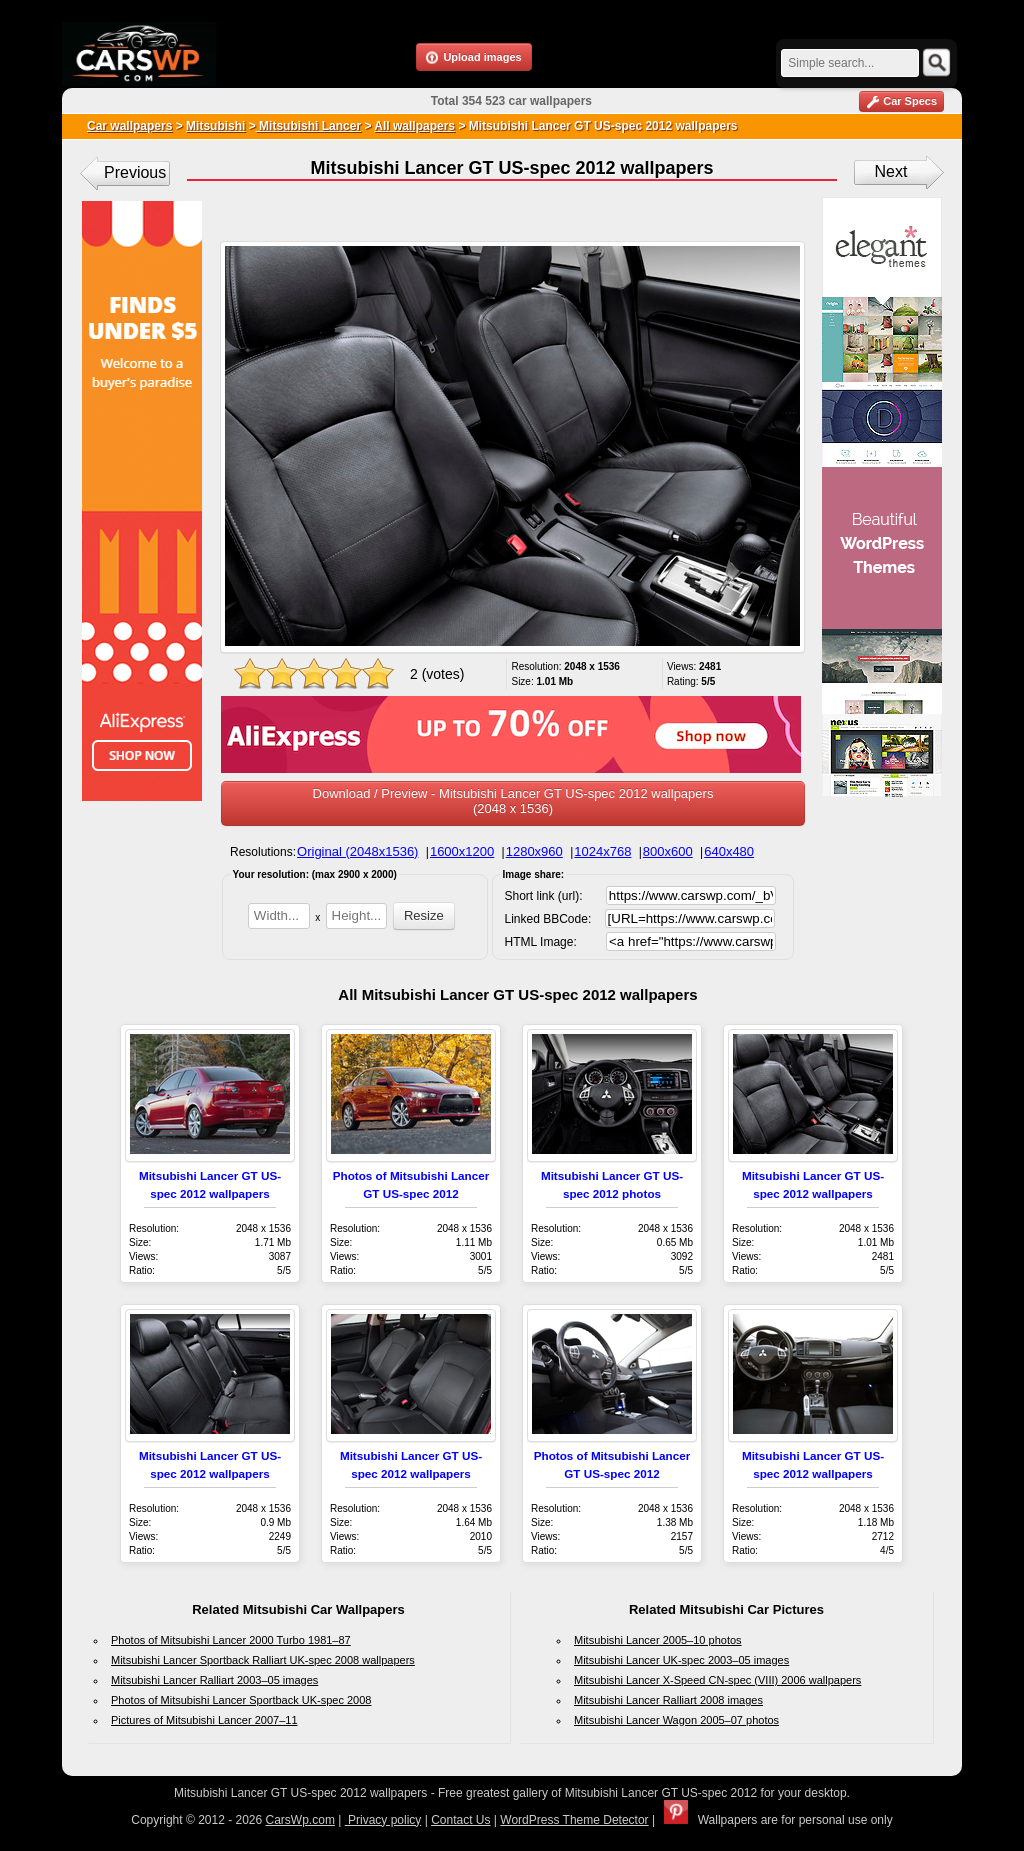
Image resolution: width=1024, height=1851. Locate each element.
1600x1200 (462, 851)
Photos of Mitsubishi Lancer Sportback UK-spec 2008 (241, 1700)
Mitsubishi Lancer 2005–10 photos (658, 1640)
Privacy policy (383, 1820)
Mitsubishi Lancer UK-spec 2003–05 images (681, 1660)
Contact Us (460, 1820)
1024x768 (602, 851)
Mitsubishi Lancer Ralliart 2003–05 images (214, 1680)
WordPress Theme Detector (574, 1820)
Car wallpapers (129, 126)
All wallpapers (414, 126)
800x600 (668, 851)
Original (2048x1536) (357, 851)
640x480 (729, 851)
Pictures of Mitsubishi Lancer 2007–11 (204, 1720)
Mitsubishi (215, 126)
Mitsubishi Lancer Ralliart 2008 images (668, 1700)
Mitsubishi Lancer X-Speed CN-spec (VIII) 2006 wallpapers (717, 1680)
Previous (135, 172)
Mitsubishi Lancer (308, 126)
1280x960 (534, 851)
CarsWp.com (300, 1820)
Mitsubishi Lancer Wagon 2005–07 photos (676, 1720)
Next (891, 171)
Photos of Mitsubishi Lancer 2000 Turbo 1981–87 (231, 1640)
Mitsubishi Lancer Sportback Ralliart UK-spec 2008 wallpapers (263, 1660)
